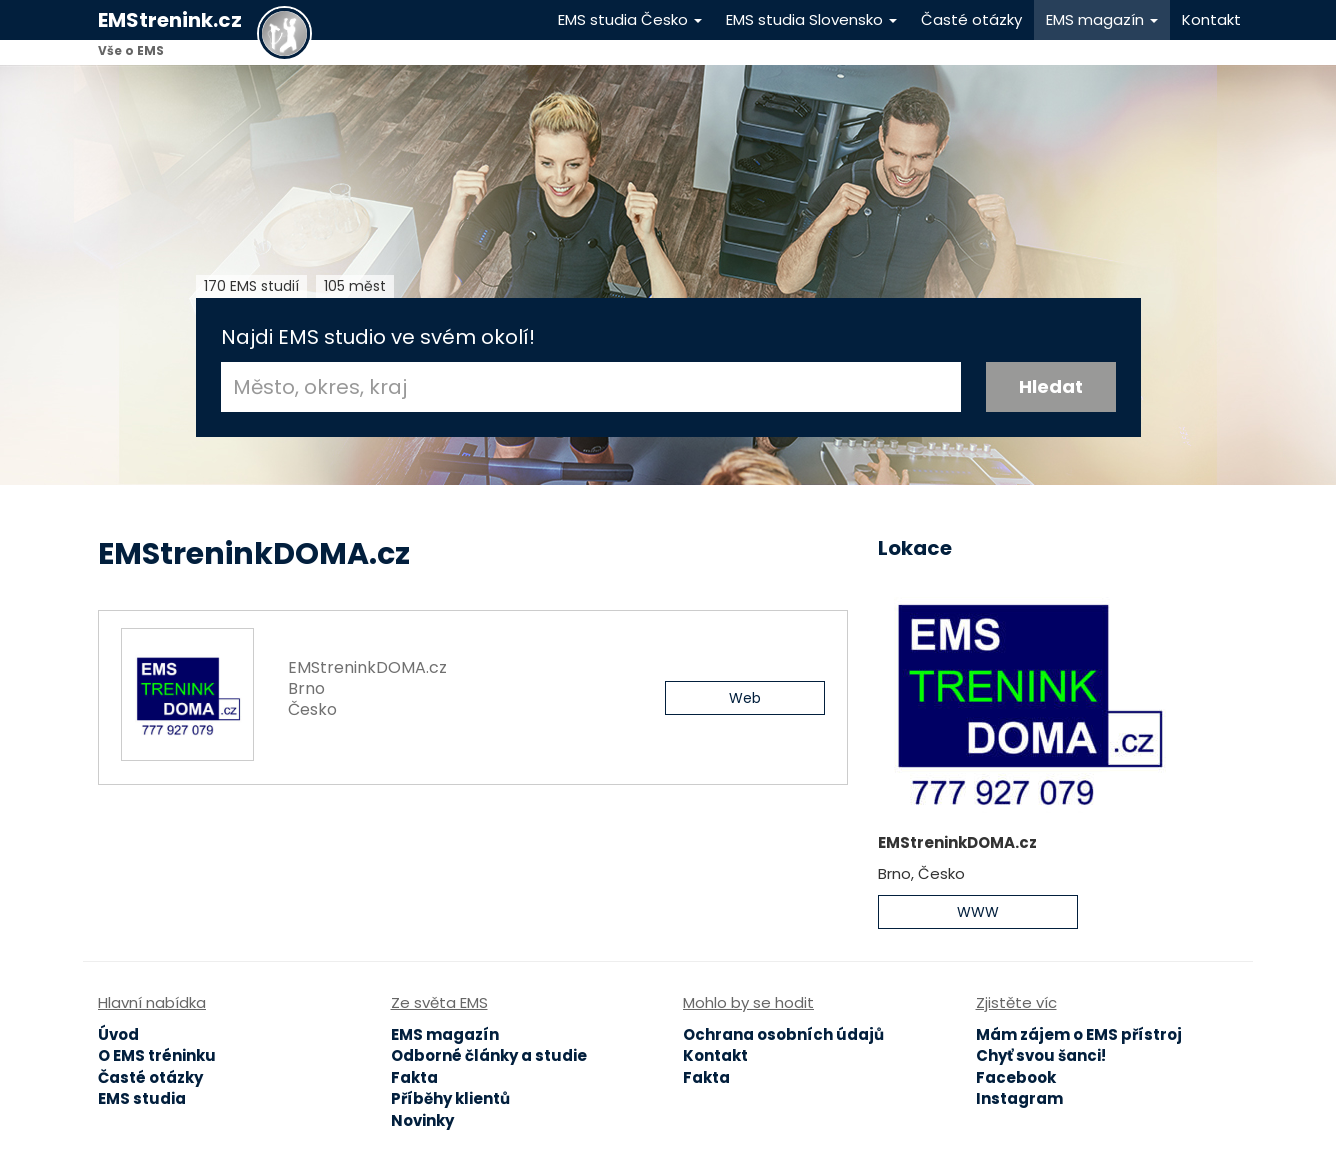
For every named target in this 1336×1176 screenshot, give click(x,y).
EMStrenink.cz (170, 20)
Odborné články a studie (489, 1055)
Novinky (422, 1120)
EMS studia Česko (630, 19)
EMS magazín (1102, 19)
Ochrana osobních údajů (783, 1034)
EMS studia (142, 1098)
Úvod (118, 1034)
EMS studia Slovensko (811, 19)
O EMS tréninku (157, 1055)
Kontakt (1211, 19)
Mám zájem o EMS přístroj (1079, 1034)
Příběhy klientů (450, 1098)
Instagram (1019, 1098)
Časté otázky (971, 19)
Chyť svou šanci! (1041, 1055)
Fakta (414, 1077)
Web (745, 698)
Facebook (1016, 1077)
